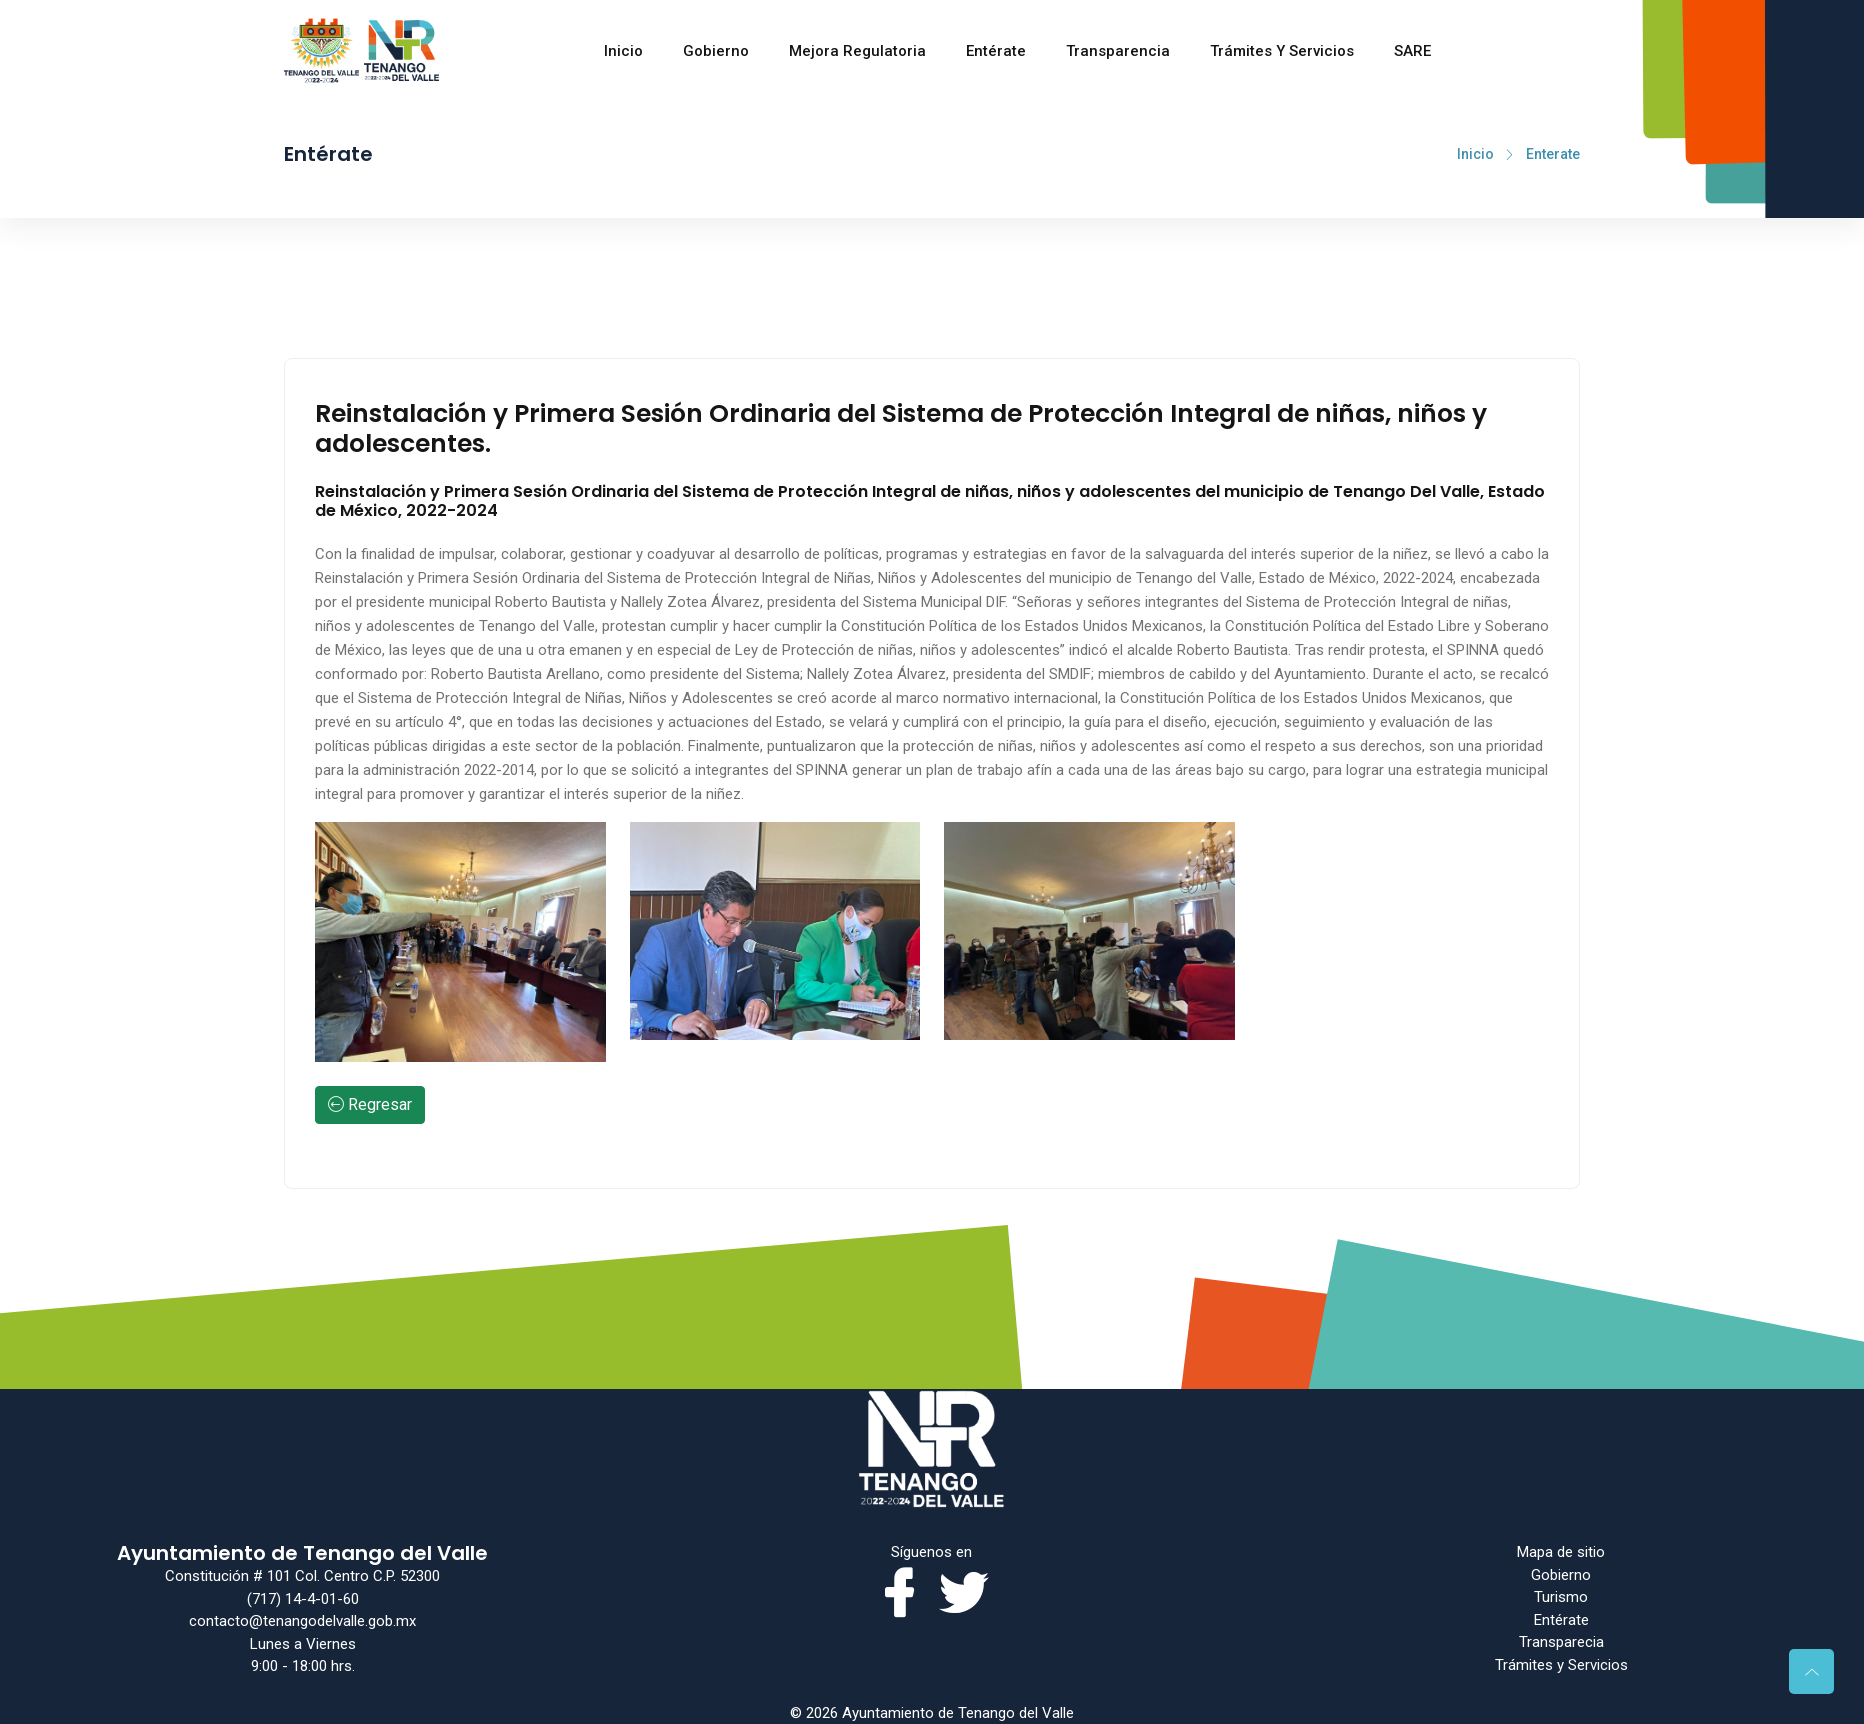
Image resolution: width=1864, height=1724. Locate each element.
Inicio (623, 46)
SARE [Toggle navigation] (1412, 46)
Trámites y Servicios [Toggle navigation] (1282, 46)
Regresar (370, 1104)
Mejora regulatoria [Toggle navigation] (857, 46)
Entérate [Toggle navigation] (996, 46)
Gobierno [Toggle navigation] (716, 46)
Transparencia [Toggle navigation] (1118, 46)
